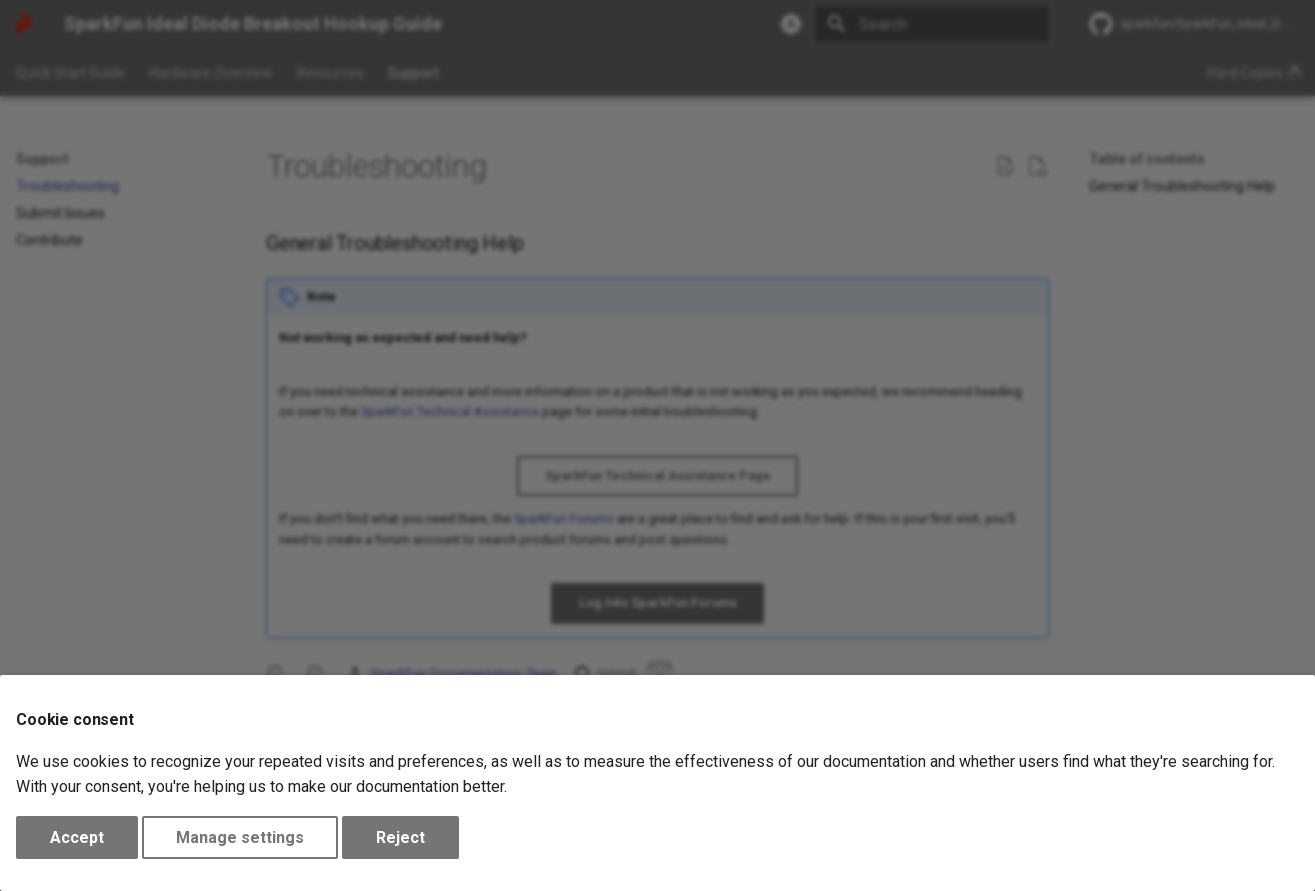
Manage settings (240, 837)
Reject (400, 837)
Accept (77, 837)
